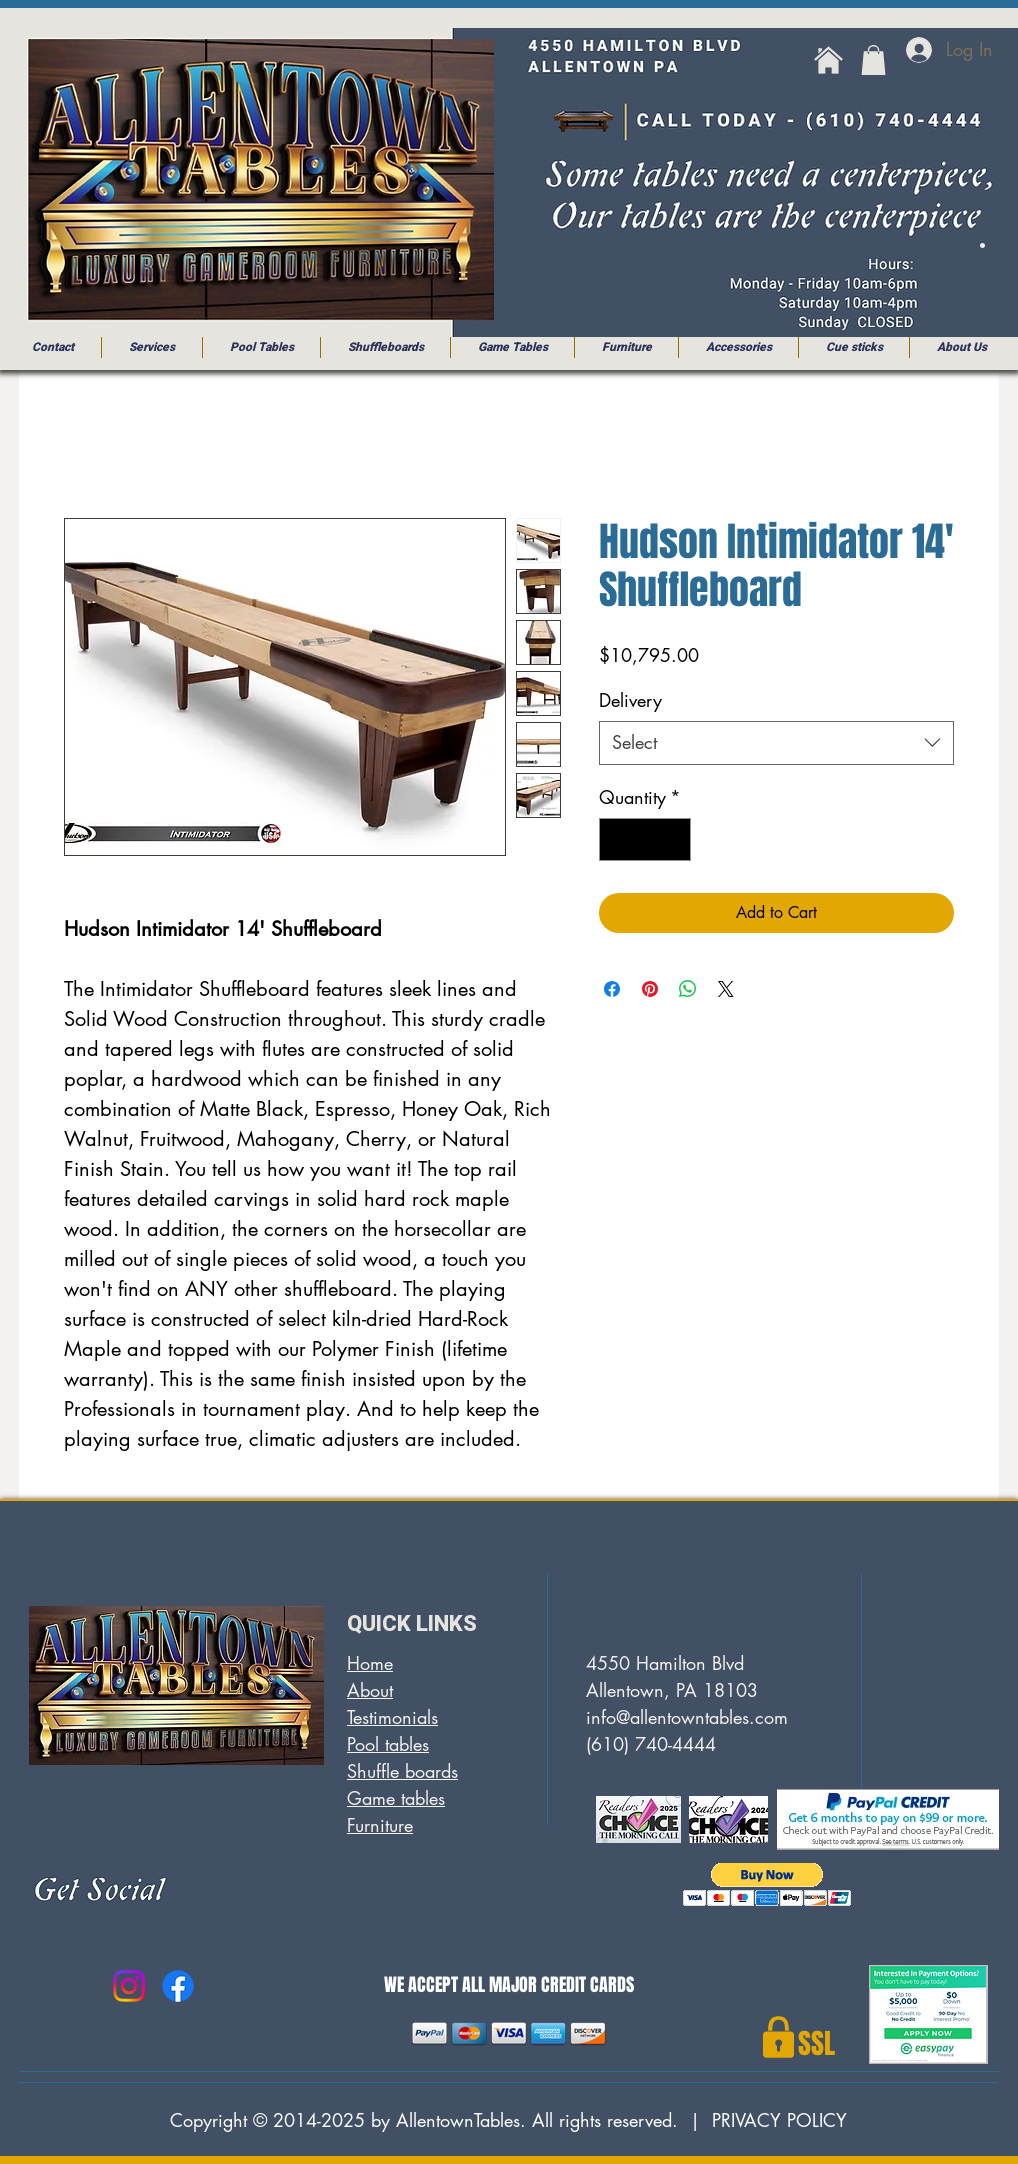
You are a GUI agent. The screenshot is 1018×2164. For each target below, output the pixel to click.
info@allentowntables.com (687, 1717)
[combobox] (776, 742)
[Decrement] (617, 839)
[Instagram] (129, 1986)
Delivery (630, 700)
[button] (873, 60)
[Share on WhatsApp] (688, 989)
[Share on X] (726, 989)
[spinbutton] (645, 839)
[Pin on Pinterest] (650, 989)
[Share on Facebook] (612, 989)
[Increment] (672, 839)
